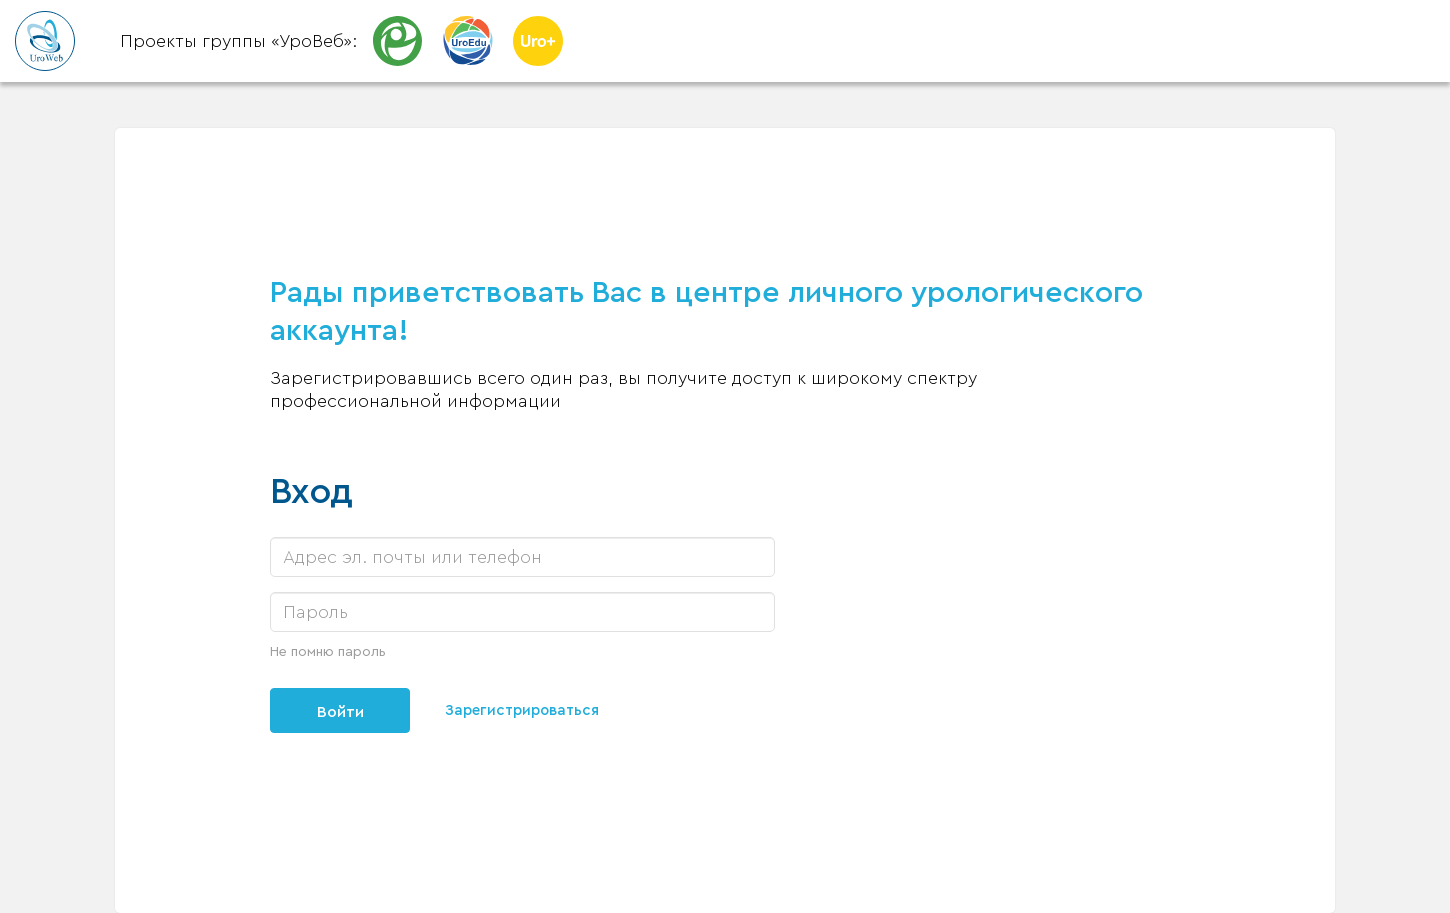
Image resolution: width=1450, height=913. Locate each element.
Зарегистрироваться (526, 711)
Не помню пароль (328, 652)
